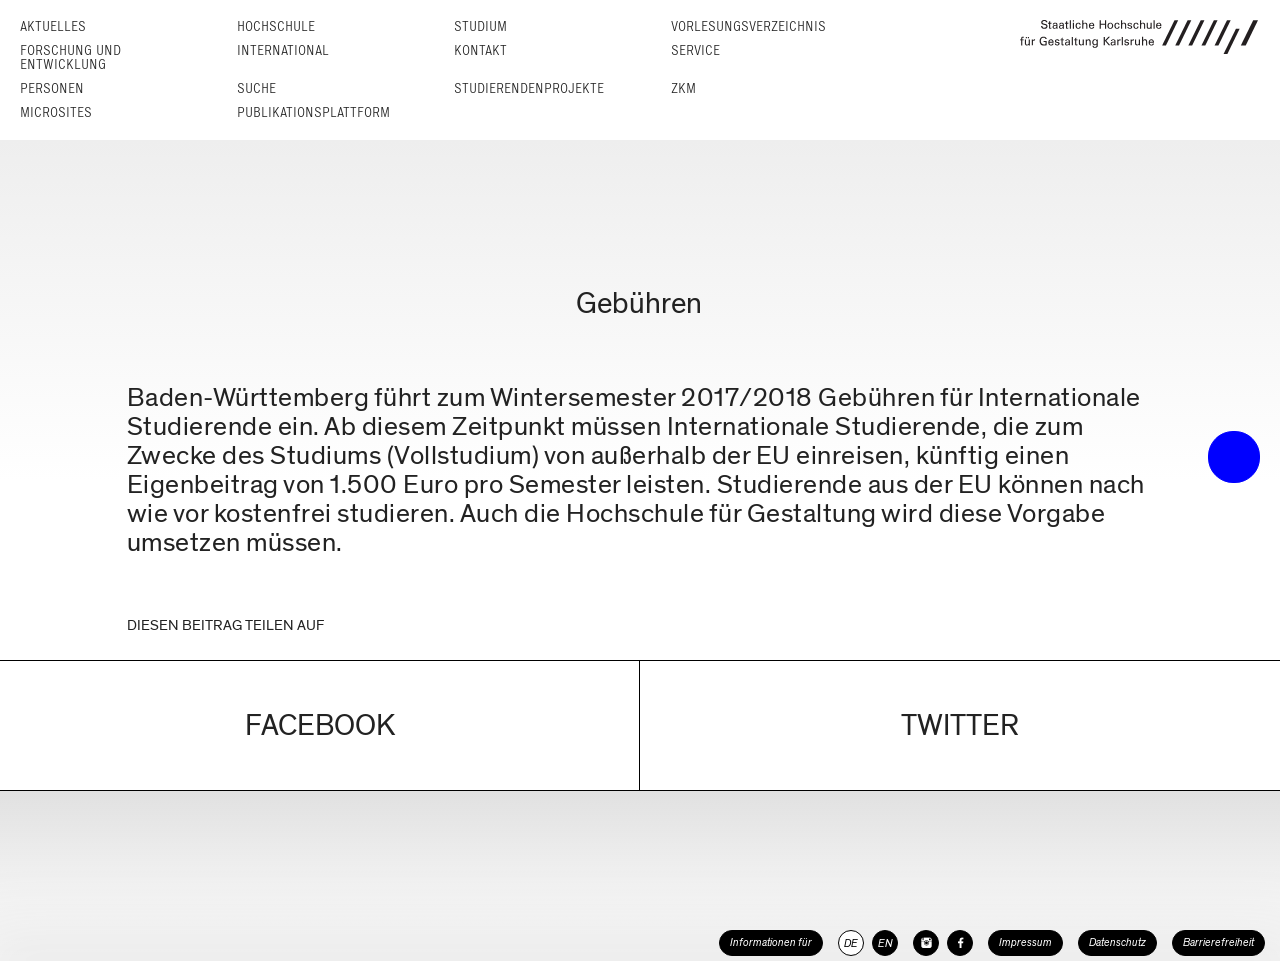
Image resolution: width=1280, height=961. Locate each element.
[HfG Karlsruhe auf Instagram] (926, 943)
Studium (480, 26)
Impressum (1025, 942)
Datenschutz (1117, 942)
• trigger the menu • (1234, 457)
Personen (52, 88)
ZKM (683, 88)
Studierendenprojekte (529, 88)
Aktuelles (53, 26)
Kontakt (480, 50)
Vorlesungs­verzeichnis (748, 26)
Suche (256, 88)
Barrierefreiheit (1218, 942)
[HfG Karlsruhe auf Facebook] (960, 943)
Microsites (56, 112)
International (283, 50)
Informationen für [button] (771, 942)
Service (695, 50)
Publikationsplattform (313, 112)
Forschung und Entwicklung (70, 57)
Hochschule (276, 26)
